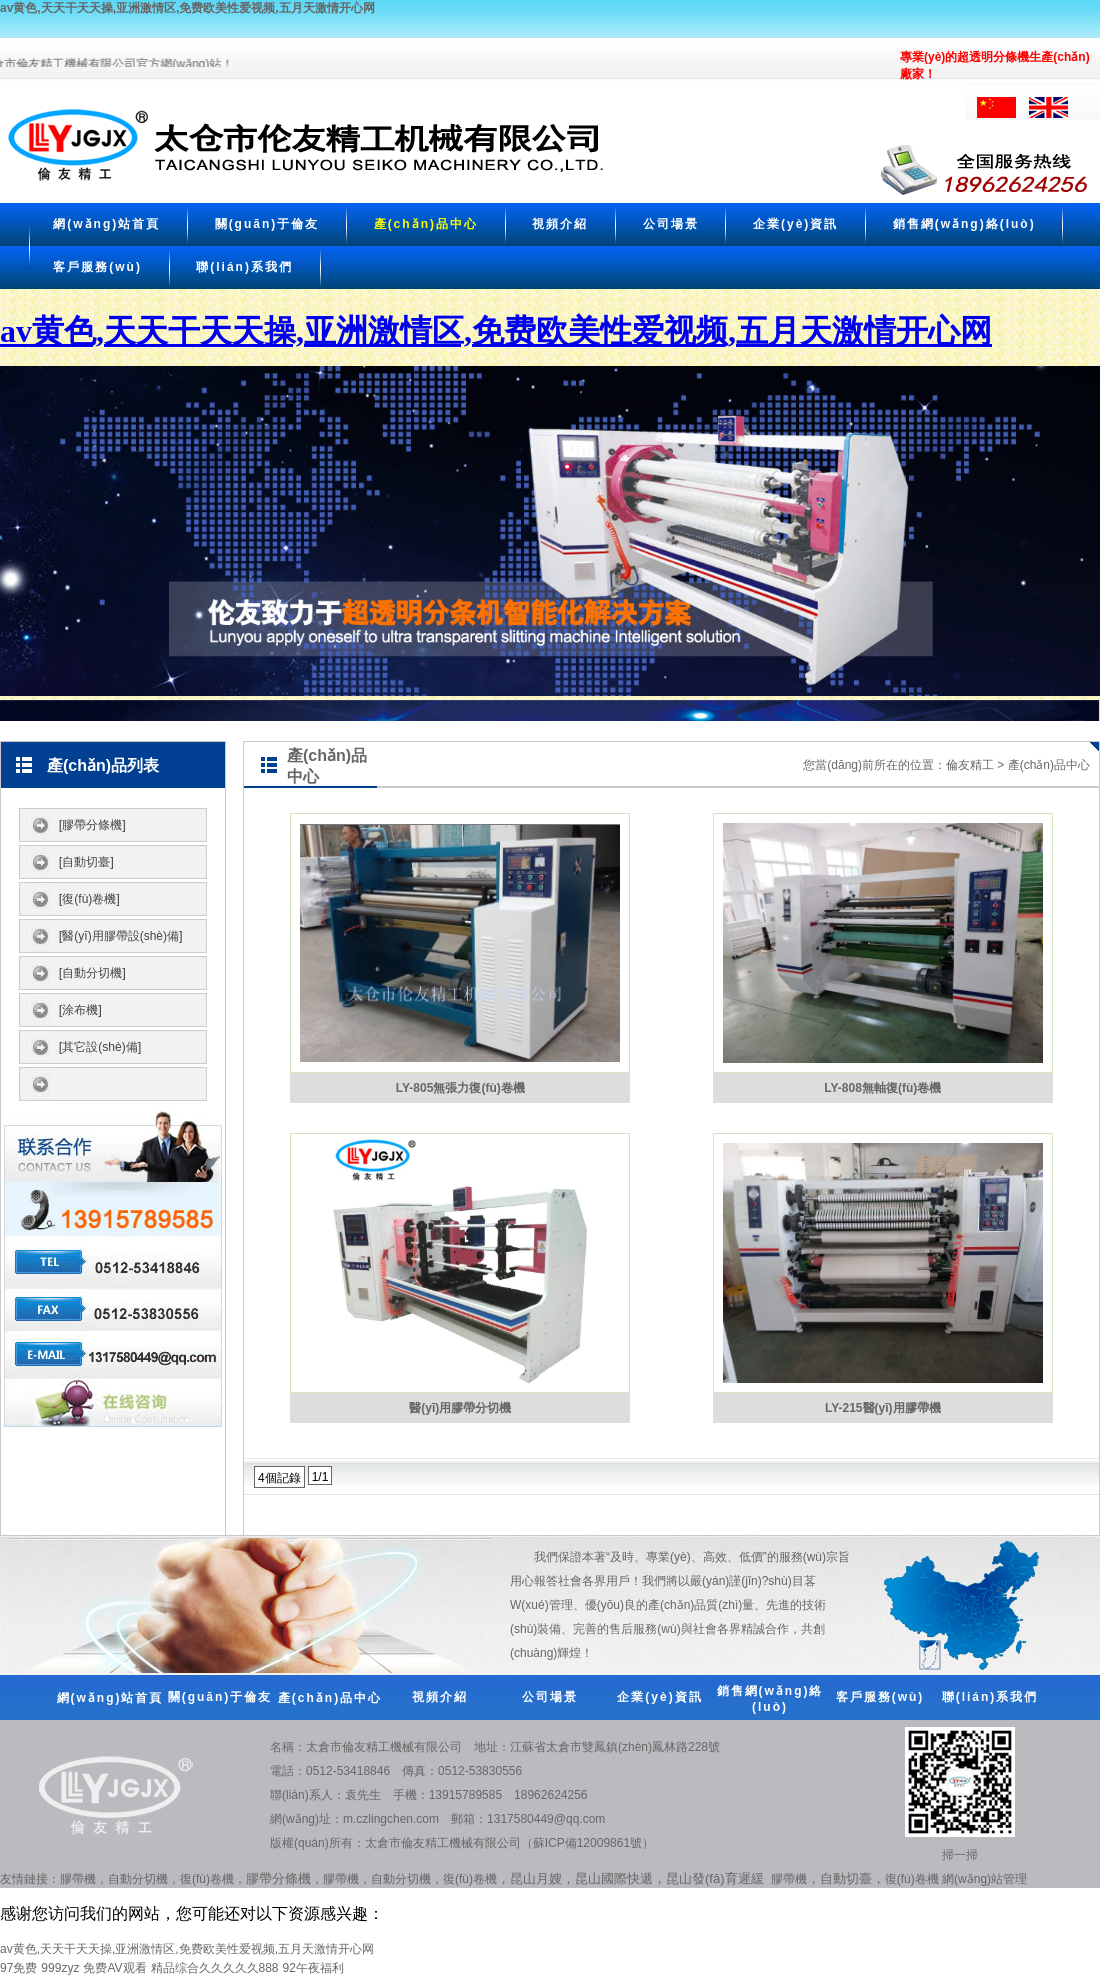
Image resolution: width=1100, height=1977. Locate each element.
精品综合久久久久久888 (215, 1968)
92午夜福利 (313, 1968)
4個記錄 (279, 1478)
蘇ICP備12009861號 (587, 1843)
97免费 (18, 1968)
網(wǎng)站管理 (984, 1879)
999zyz (60, 1968)
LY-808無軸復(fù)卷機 (882, 1088)
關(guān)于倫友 (267, 224)
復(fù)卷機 (207, 1879)
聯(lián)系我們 (244, 267)
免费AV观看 (114, 1968)
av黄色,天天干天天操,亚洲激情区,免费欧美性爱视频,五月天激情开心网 (187, 8)
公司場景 (671, 224)
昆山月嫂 (536, 1878)
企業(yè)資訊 (795, 224)
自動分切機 (138, 1879)
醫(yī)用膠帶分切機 (460, 1408)
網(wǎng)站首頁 (106, 224)
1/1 (320, 1477)
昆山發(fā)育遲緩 (715, 1878)
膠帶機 (78, 1879)
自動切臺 (846, 1878)
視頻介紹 (560, 224)
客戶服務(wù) (97, 267)
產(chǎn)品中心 (426, 224)
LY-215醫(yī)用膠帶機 (883, 1408)
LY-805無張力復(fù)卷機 (460, 1088)
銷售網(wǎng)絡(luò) (964, 224)
